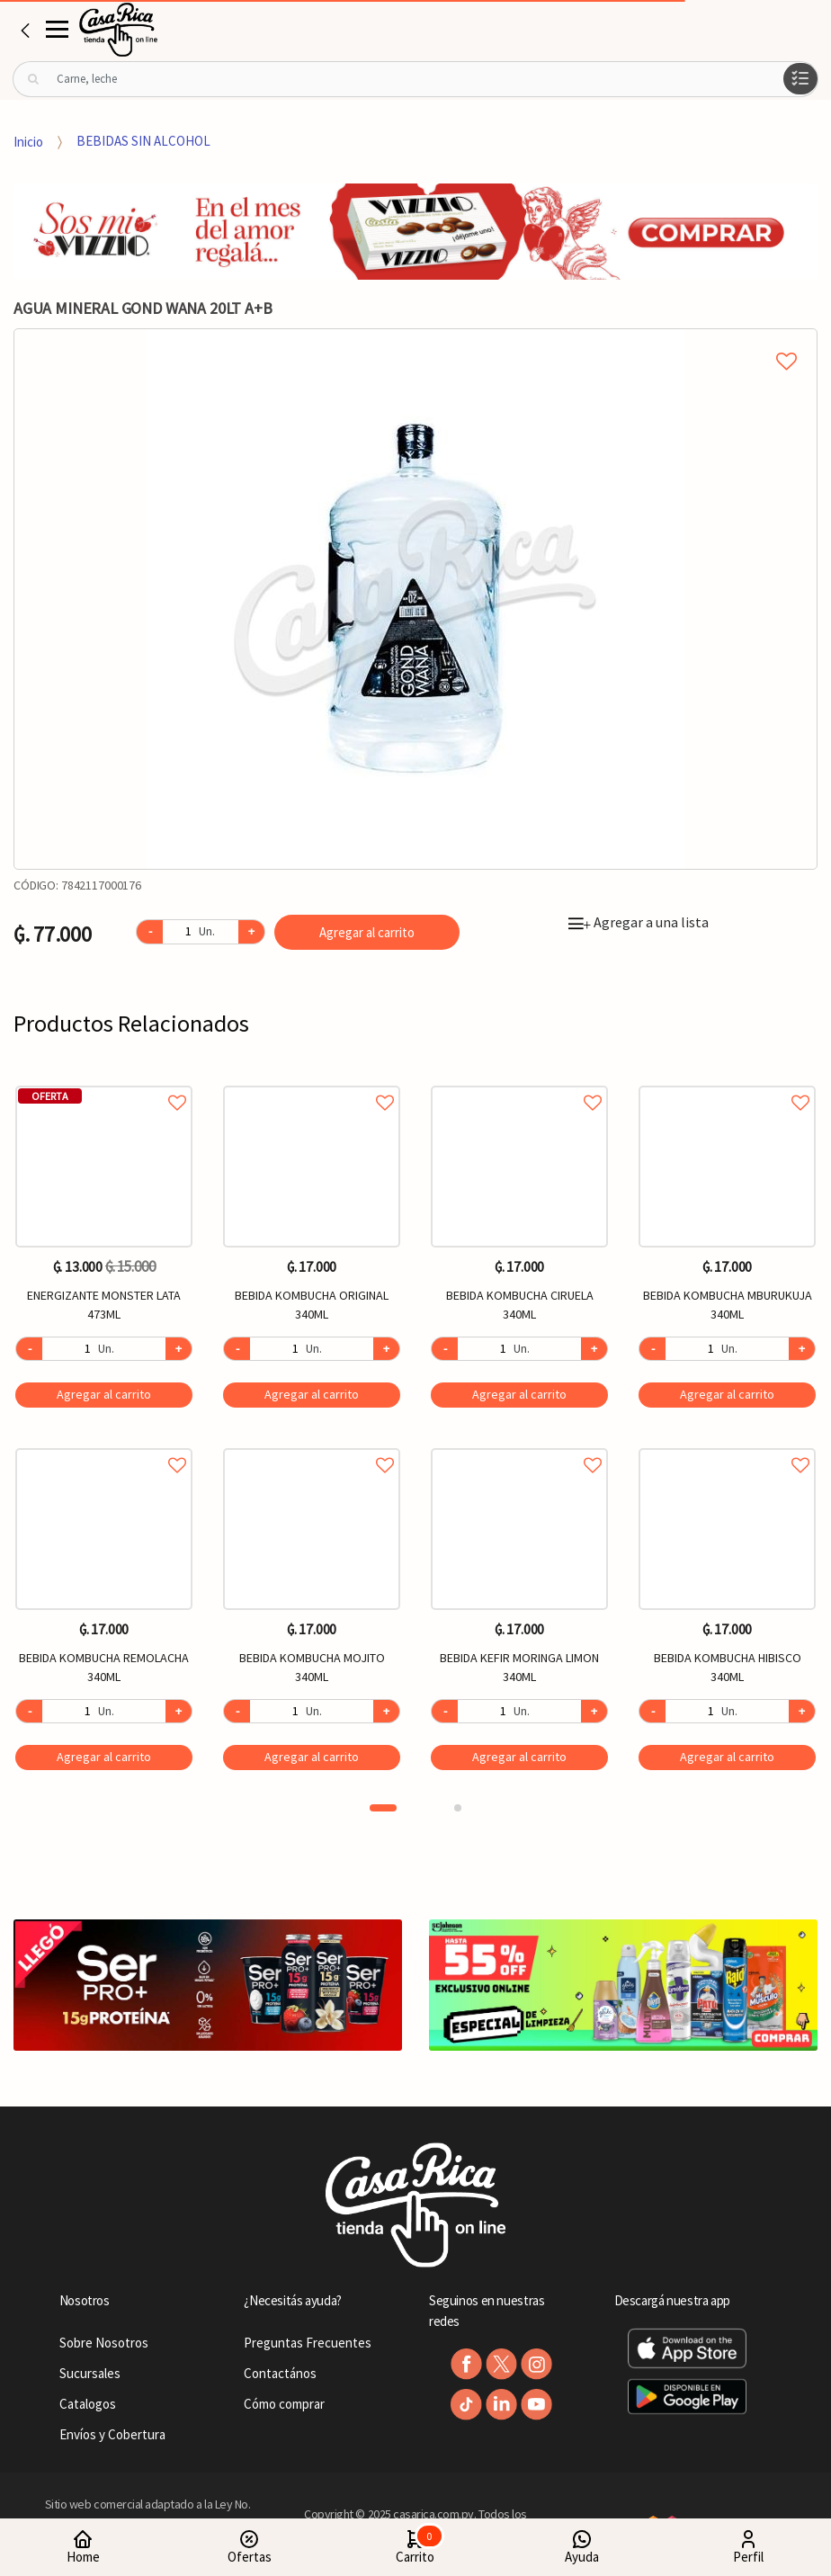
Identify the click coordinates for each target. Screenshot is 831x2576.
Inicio (28, 140)
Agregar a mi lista (415, 341)
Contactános (280, 2373)
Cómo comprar (284, 2403)
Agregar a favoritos (104, 1082)
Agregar (104, 1394)
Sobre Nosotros (103, 2342)
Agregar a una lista (638, 922)
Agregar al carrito (367, 932)
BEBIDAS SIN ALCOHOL (143, 140)
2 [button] (458, 1807)
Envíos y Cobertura (112, 2434)
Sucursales (90, 2373)
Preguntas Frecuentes (307, 2342)
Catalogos (87, 2403)
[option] (415, 599)
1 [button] (383, 1807)
